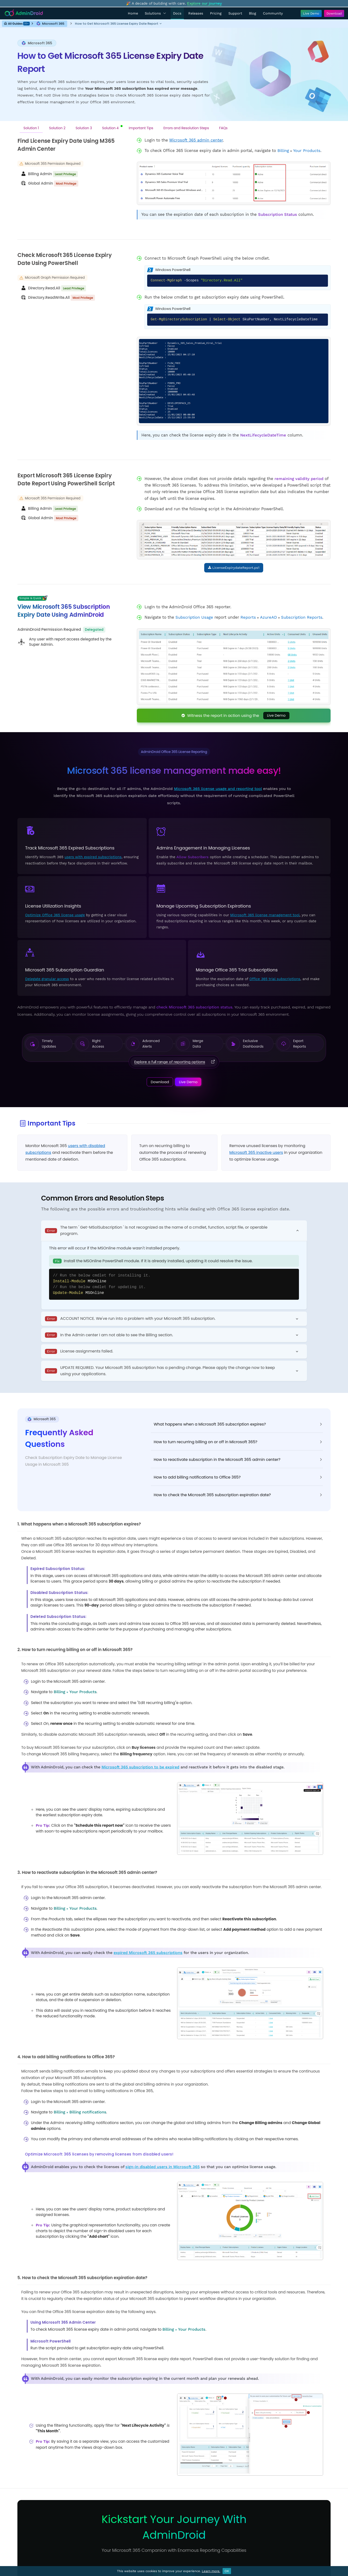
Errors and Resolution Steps (186, 128)
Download (160, 1081)
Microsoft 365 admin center (196, 140)
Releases (195, 13)
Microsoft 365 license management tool (265, 915)
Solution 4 (110, 128)
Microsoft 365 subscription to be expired (140, 1767)
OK (227, 2571)
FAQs (224, 128)
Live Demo (188, 1081)
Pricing (216, 13)
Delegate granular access (47, 979)
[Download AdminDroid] (333, 13)
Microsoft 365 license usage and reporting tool (218, 788)
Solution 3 (84, 128)
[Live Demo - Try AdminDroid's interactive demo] (311, 13)
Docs (177, 13)
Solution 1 (31, 129)
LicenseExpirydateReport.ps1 (234, 568)
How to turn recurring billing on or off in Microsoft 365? (238, 1442)
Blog (252, 13)
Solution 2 (57, 128)
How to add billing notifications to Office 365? (238, 1477)
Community (273, 13)
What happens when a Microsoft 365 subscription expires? (238, 1424)
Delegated (94, 629)
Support (235, 13)
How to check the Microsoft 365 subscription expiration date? (238, 1495)
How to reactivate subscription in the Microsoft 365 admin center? (238, 1459)
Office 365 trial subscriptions (274, 979)
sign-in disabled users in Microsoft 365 (162, 2166)
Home (133, 13)
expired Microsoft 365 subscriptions (148, 1952)
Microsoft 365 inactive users (256, 1152)
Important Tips (141, 128)
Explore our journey (204, 3)
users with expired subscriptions (93, 857)
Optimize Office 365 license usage (55, 915)
